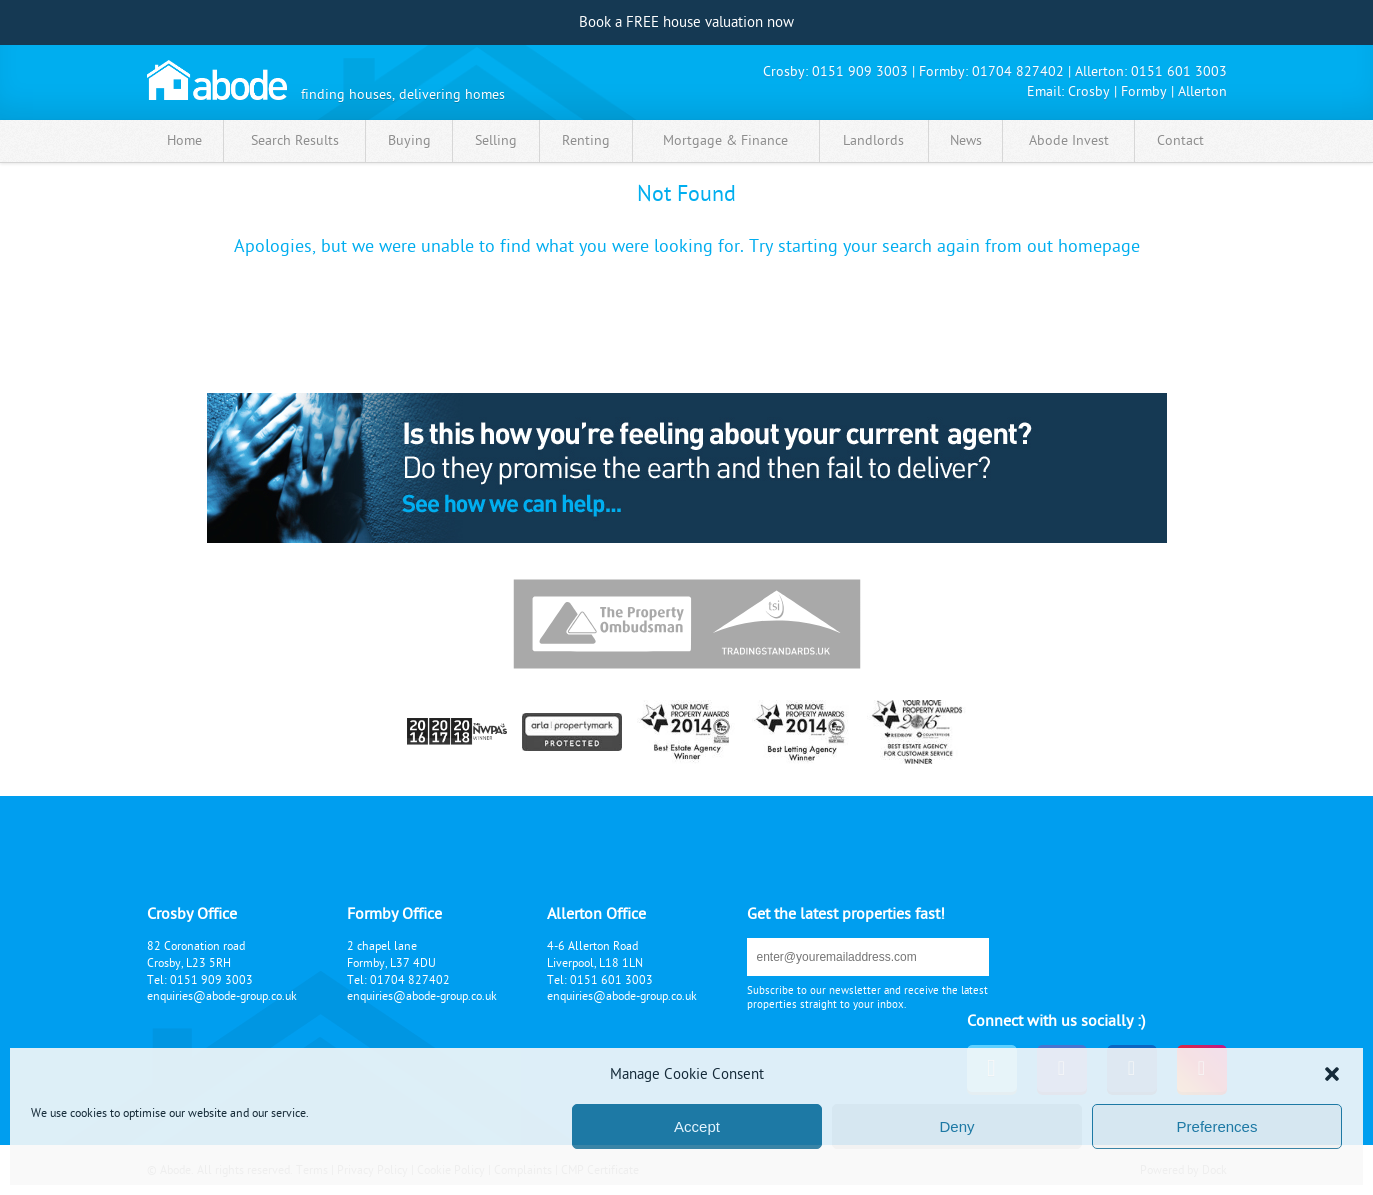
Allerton (1202, 91)
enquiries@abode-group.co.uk (222, 996)
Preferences (1217, 1126)
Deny (956, 1126)
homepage (1099, 246)
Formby (1144, 91)
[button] (1332, 1074)
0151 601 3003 (1179, 71)
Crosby (1089, 91)
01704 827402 (1018, 71)
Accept (697, 1126)
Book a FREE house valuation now (686, 22)
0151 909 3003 (860, 71)
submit (957, 956)
